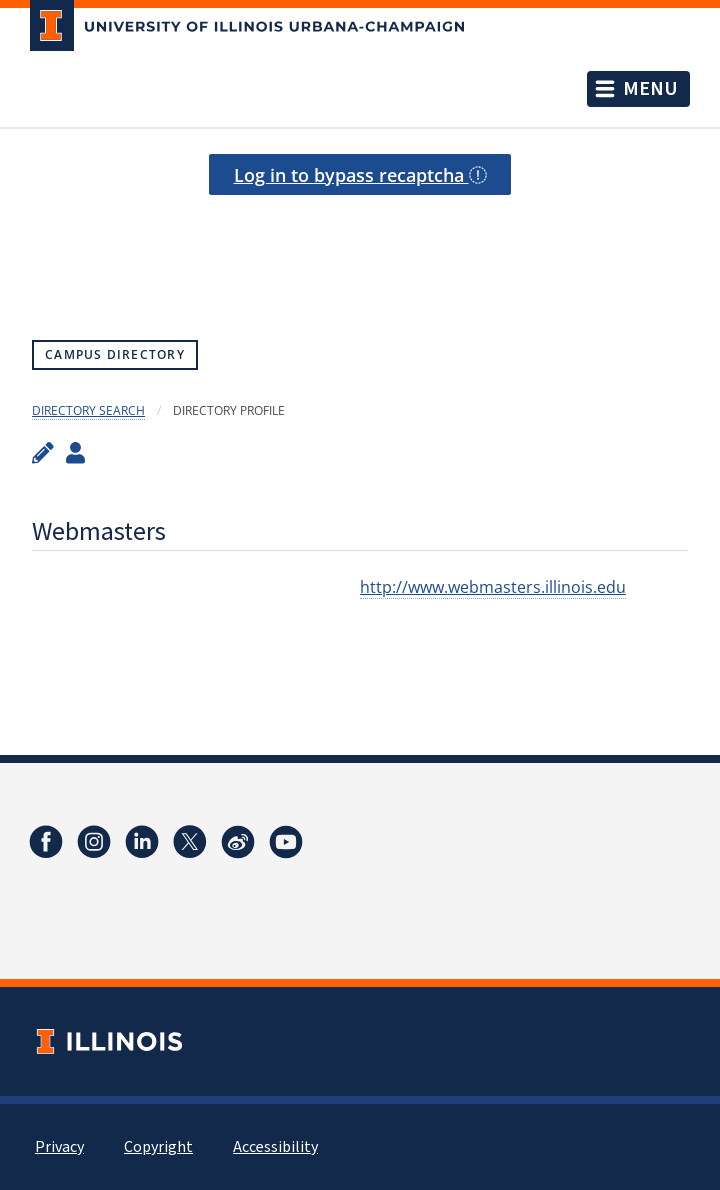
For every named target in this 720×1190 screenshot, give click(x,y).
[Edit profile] (43, 452)
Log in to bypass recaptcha (360, 175)
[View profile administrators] (75, 452)
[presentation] (360, 245)
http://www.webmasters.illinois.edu (493, 587)
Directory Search (88, 410)
